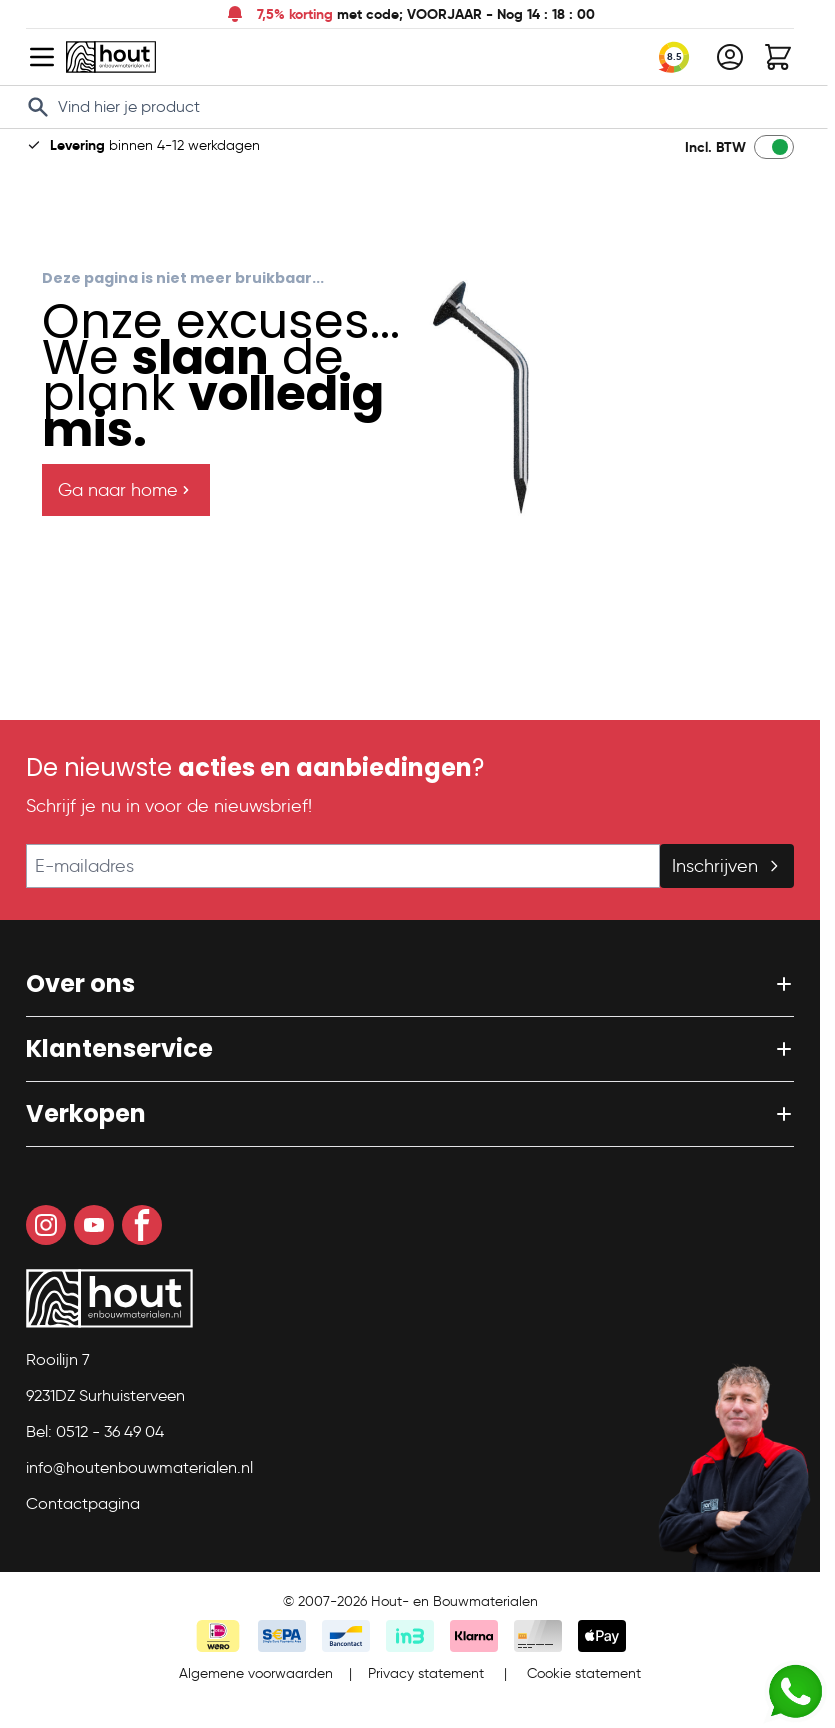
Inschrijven (727, 866)
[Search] (38, 107)
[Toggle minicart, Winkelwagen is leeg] (778, 57)
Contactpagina (83, 1503)
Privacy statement (426, 1673)
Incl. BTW (715, 147)
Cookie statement (584, 1673)
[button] (410, 984)
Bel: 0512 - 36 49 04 (95, 1431)
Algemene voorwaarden (256, 1673)
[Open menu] (42, 57)
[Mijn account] (730, 57)
